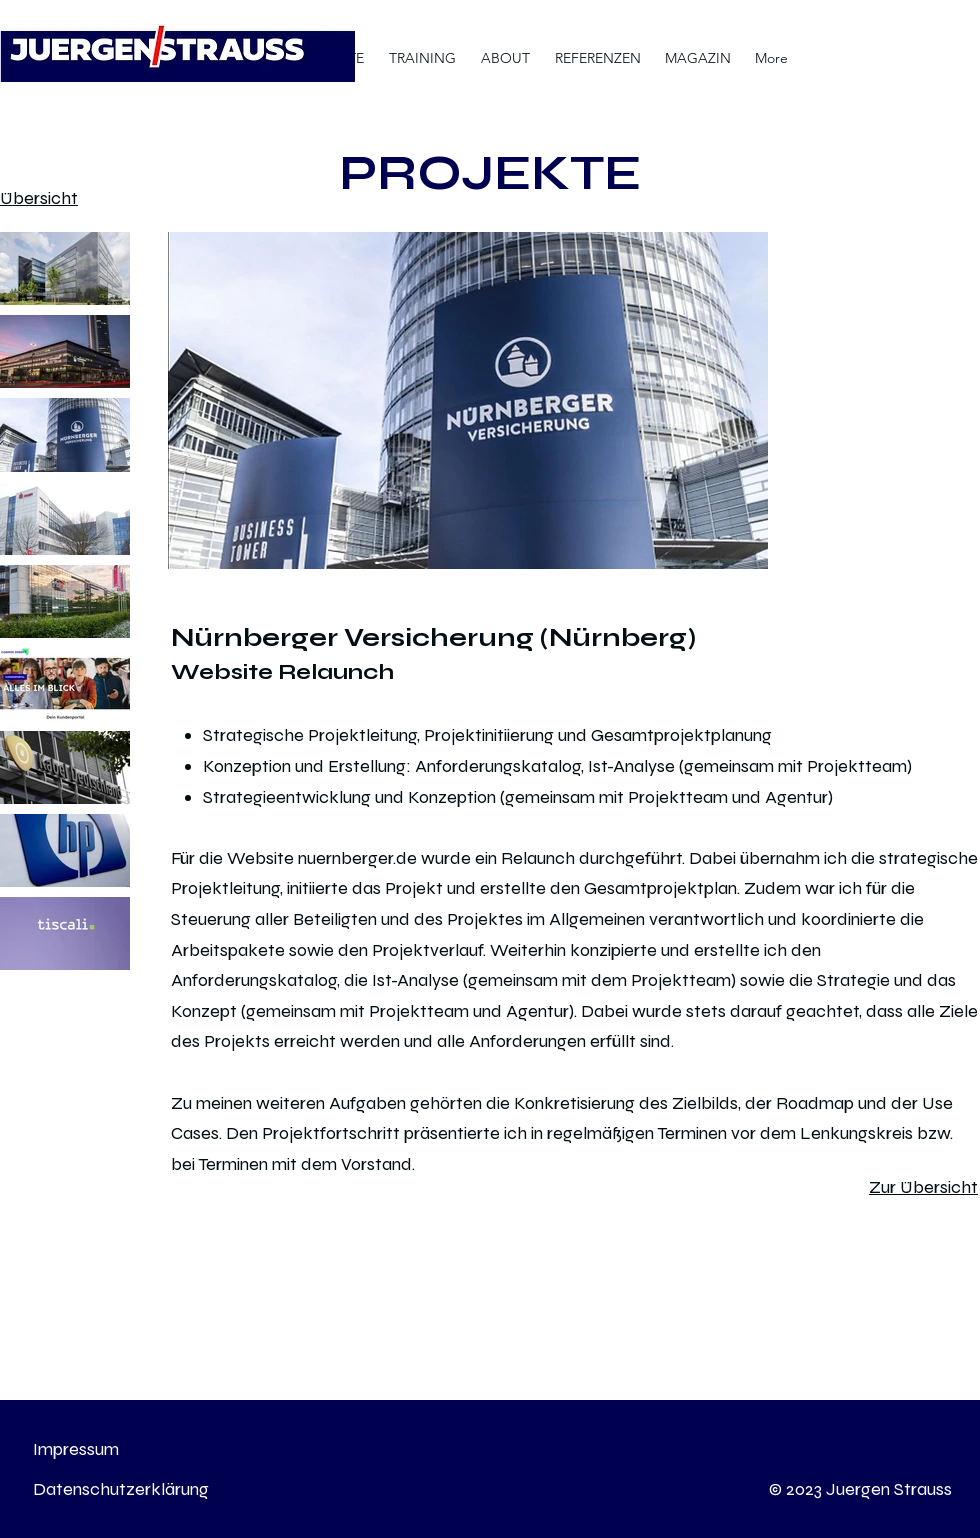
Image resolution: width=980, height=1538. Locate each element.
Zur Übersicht (923, 1187)
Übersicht (39, 198)
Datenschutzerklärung (121, 1489)
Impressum (76, 1449)
